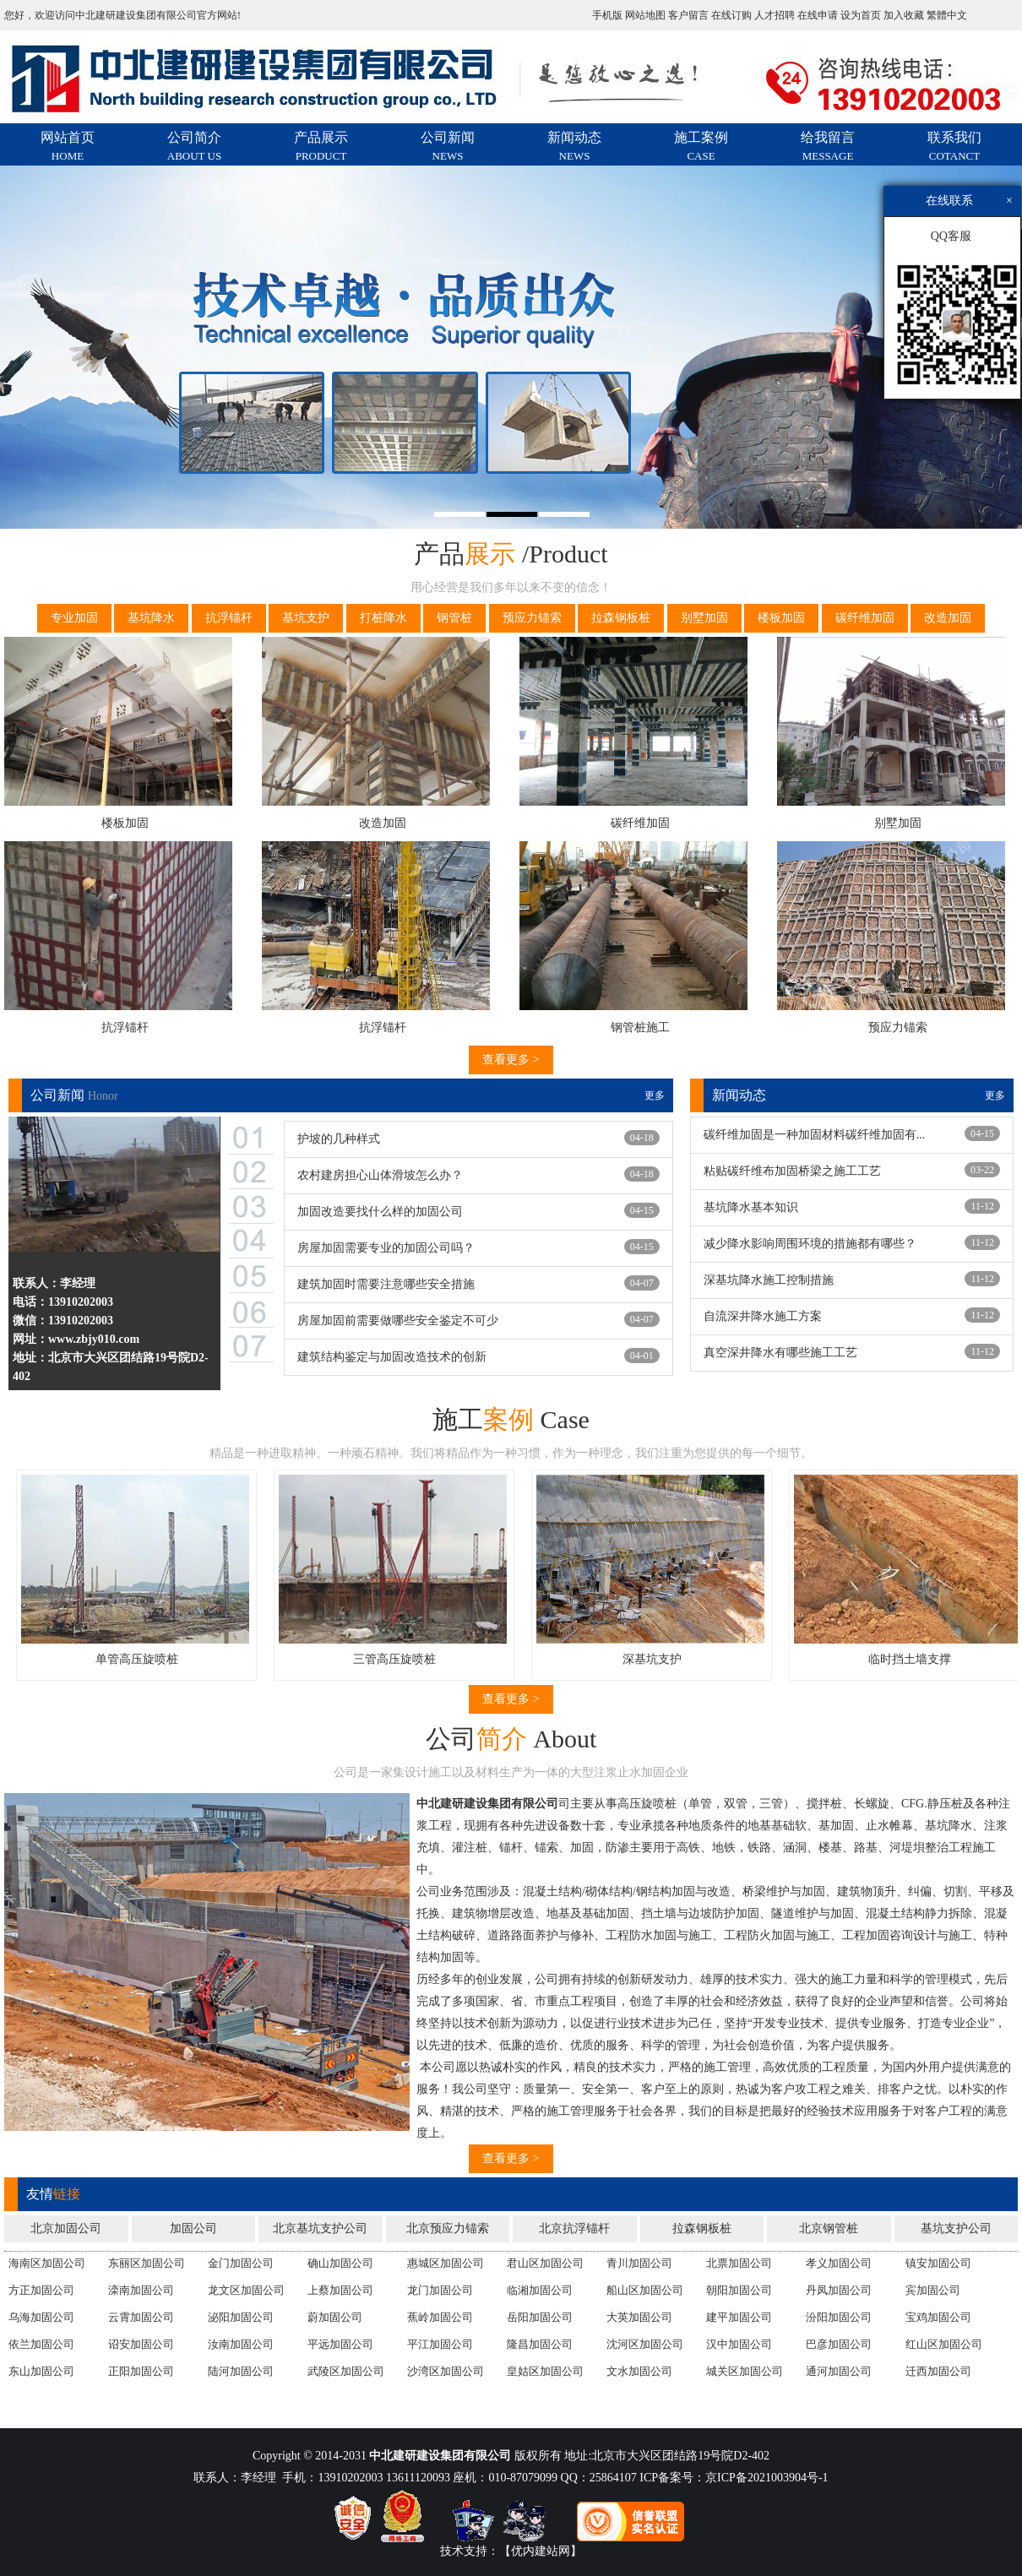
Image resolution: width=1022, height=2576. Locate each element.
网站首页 (68, 146)
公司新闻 (448, 146)
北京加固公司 (65, 2228)
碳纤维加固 (864, 617)
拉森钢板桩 (620, 617)
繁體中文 (947, 15)
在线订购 (731, 15)
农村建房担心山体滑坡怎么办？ (380, 1175)
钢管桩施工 (640, 1027)
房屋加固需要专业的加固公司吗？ (386, 1248)
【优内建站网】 (540, 2551)
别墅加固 (704, 617)
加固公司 (193, 2228)
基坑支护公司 (956, 2228)
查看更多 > (510, 1059)
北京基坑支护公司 (320, 2228)
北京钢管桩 (828, 2228)
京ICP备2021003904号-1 (766, 2477)
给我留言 (828, 146)
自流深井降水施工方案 (763, 1316)
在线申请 (817, 15)
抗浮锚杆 (229, 617)
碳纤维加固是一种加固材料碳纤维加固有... (815, 1134)
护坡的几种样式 (338, 1139)
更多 (654, 1095)
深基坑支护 (663, 1659)
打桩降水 (383, 617)
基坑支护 (305, 617)
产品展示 (321, 146)
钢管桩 (454, 617)
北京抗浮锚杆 (574, 2228)
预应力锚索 (532, 617)
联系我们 (954, 146)
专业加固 (74, 617)
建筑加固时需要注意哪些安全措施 (386, 1284)
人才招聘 (774, 15)
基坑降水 (151, 617)
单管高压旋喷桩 (147, 1659)
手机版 (607, 15)
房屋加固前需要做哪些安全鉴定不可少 (397, 1320)
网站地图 (645, 15)
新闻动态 (574, 146)
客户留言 (688, 15)
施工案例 (701, 146)
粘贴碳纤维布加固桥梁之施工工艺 (792, 1171)
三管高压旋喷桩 (405, 1659)
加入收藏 (903, 15)
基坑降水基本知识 (751, 1207)
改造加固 (947, 617)
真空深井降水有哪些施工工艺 (780, 1352)
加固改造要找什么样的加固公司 (380, 1211)
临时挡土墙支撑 (920, 1659)
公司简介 (194, 146)
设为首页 (860, 15)
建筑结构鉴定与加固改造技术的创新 (392, 1356)
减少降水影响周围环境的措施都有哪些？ (810, 1243)
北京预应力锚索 (447, 2228)
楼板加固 (781, 617)
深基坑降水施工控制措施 (769, 1280)
